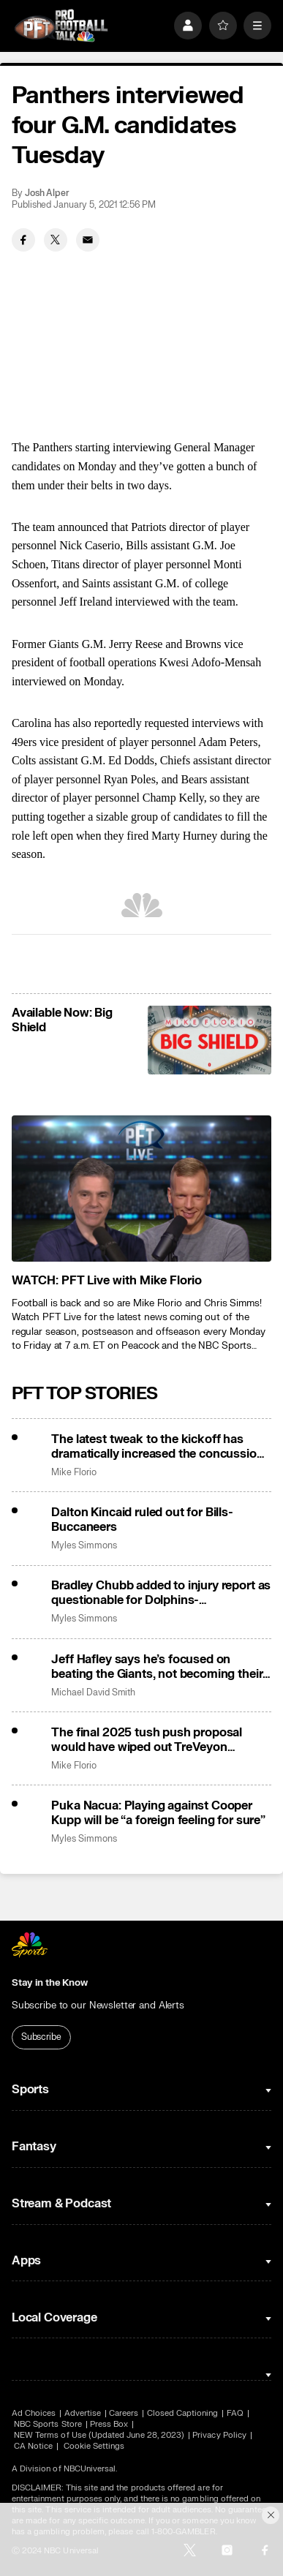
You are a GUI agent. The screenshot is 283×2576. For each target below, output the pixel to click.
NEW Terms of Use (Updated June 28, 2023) (99, 2435)
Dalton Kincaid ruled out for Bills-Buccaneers (142, 1519)
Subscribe (41, 2037)
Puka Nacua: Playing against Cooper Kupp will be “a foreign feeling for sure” (158, 1813)
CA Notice (33, 2446)
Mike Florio (73, 1472)
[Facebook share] (23, 240)
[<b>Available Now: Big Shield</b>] (209, 1040)
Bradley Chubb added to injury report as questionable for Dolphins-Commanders (161, 1593)
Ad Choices (34, 2413)
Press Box (109, 2424)
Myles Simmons (83, 1545)
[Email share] (87, 240)
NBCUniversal (90, 2468)
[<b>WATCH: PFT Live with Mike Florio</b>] (141, 1188)
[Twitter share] (55, 240)
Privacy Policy (219, 2435)
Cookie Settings (94, 2446)
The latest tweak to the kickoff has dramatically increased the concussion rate (157, 1446)
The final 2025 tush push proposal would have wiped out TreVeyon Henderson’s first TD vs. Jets (146, 1740)
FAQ (235, 2413)
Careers (123, 2413)
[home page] (61, 26)
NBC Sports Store (48, 2424)
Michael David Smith (93, 1692)
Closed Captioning (183, 2413)
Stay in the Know (50, 1983)
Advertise (83, 2413)
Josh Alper (47, 193)
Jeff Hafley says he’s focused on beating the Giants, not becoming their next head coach (157, 1666)
